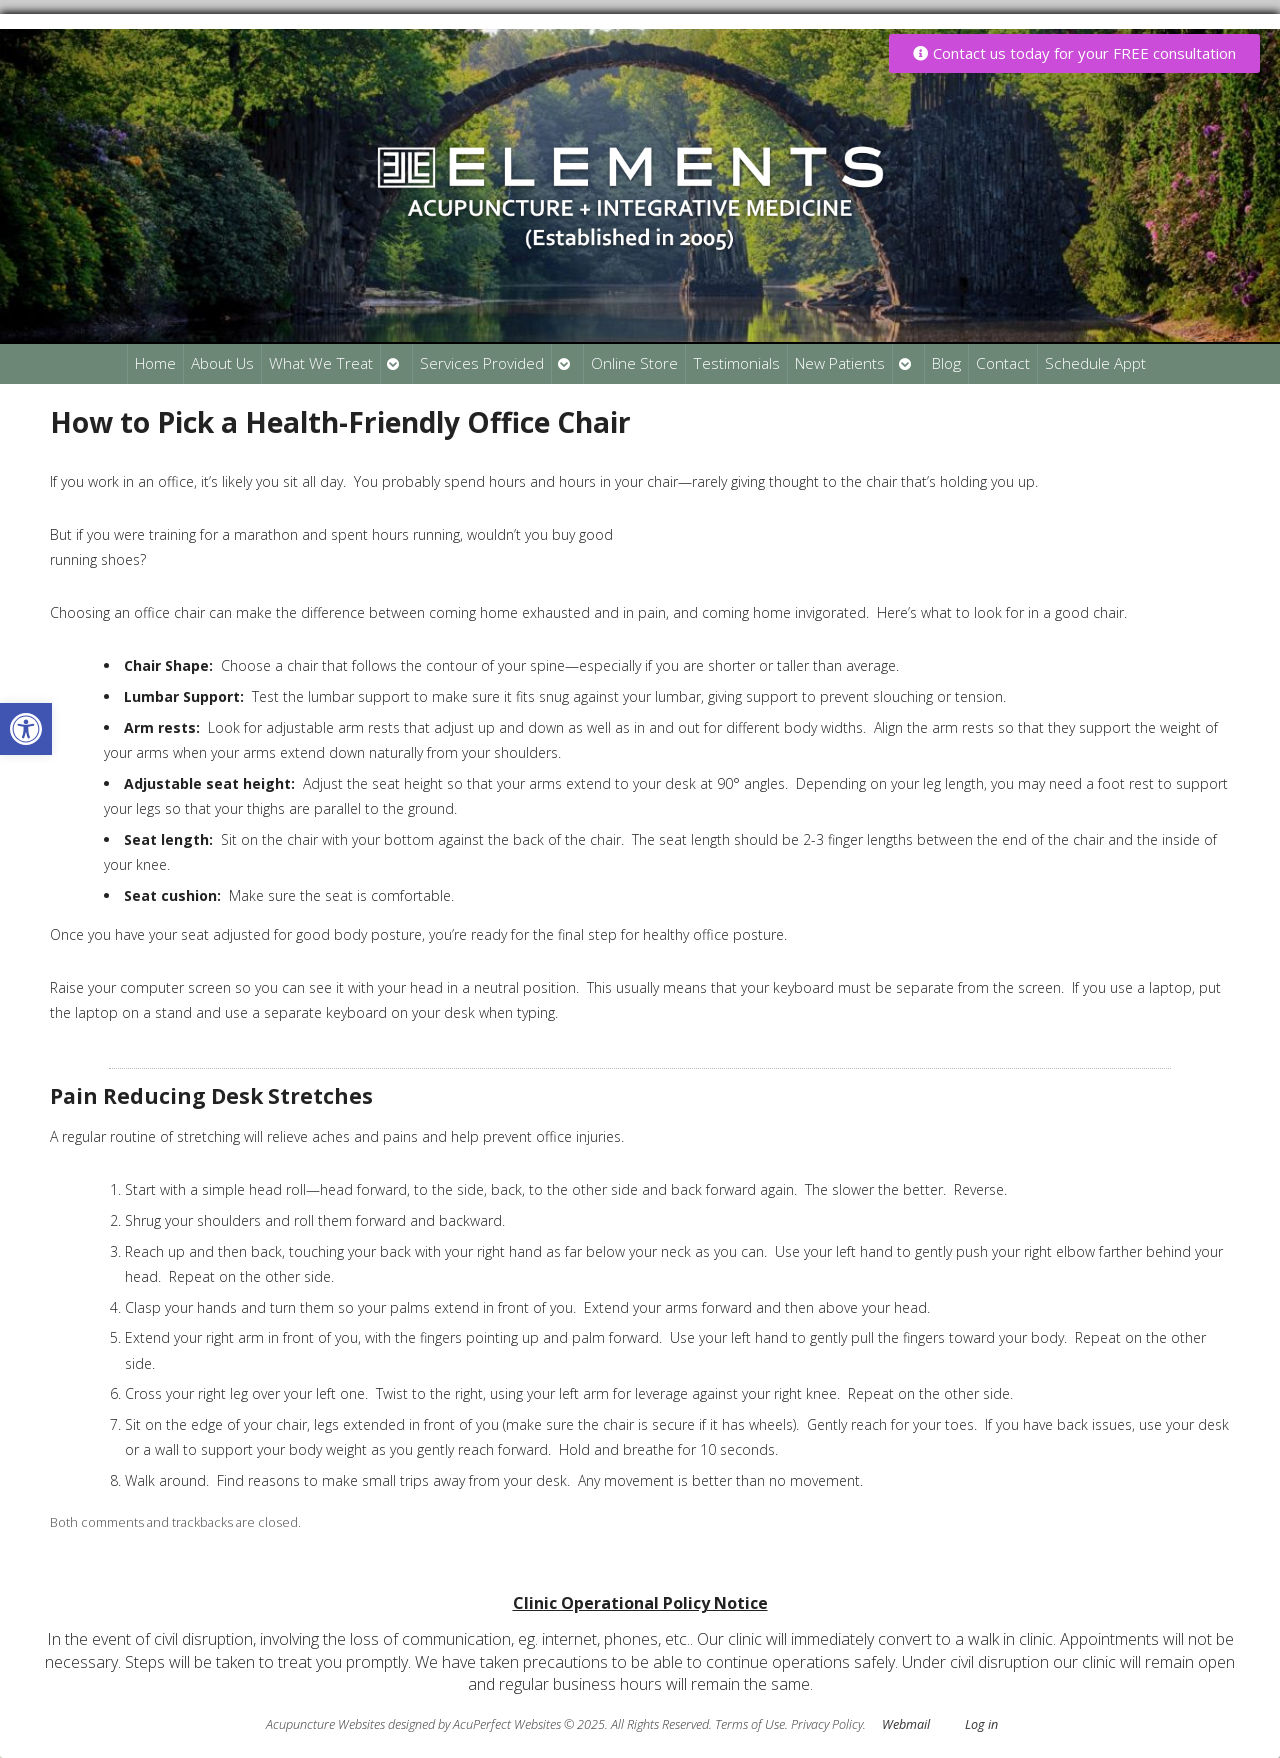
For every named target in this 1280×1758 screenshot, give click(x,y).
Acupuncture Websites (325, 1724)
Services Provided (482, 363)
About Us (222, 363)
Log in (981, 1724)
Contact (1003, 363)
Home (155, 363)
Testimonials (736, 363)
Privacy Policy (827, 1724)
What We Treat (321, 363)
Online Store (634, 363)
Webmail (906, 1724)
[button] (26, 729)
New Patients (840, 363)
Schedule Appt (1095, 363)
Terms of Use (750, 1724)
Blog (946, 363)
